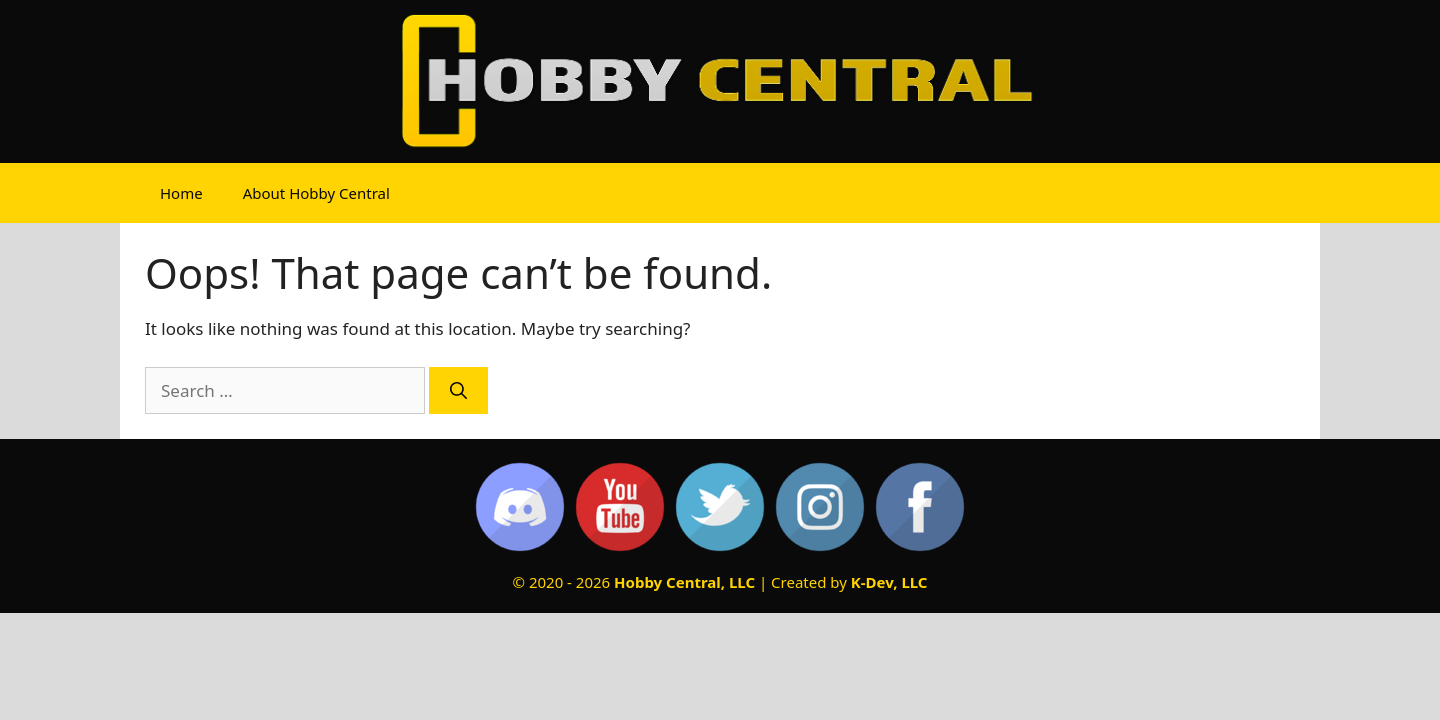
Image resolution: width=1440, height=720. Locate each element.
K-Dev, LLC (889, 582)
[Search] (458, 391)
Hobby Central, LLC (684, 582)
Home (181, 193)
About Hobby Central (316, 193)
